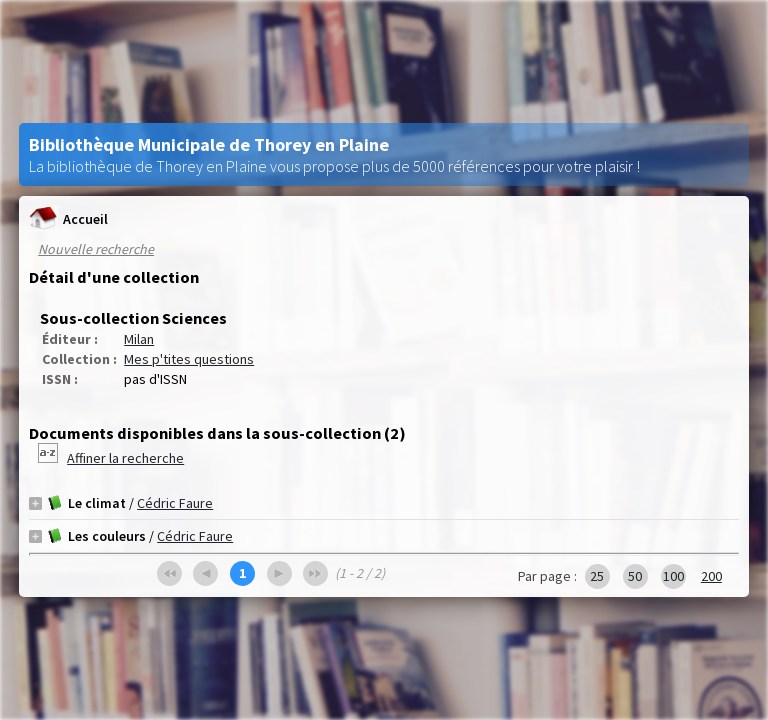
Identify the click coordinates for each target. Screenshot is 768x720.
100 (673, 576)
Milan (139, 339)
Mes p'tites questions (189, 359)
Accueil (68, 218)
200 (711, 576)
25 (597, 576)
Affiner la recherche (125, 458)
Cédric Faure (175, 503)
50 (635, 576)
